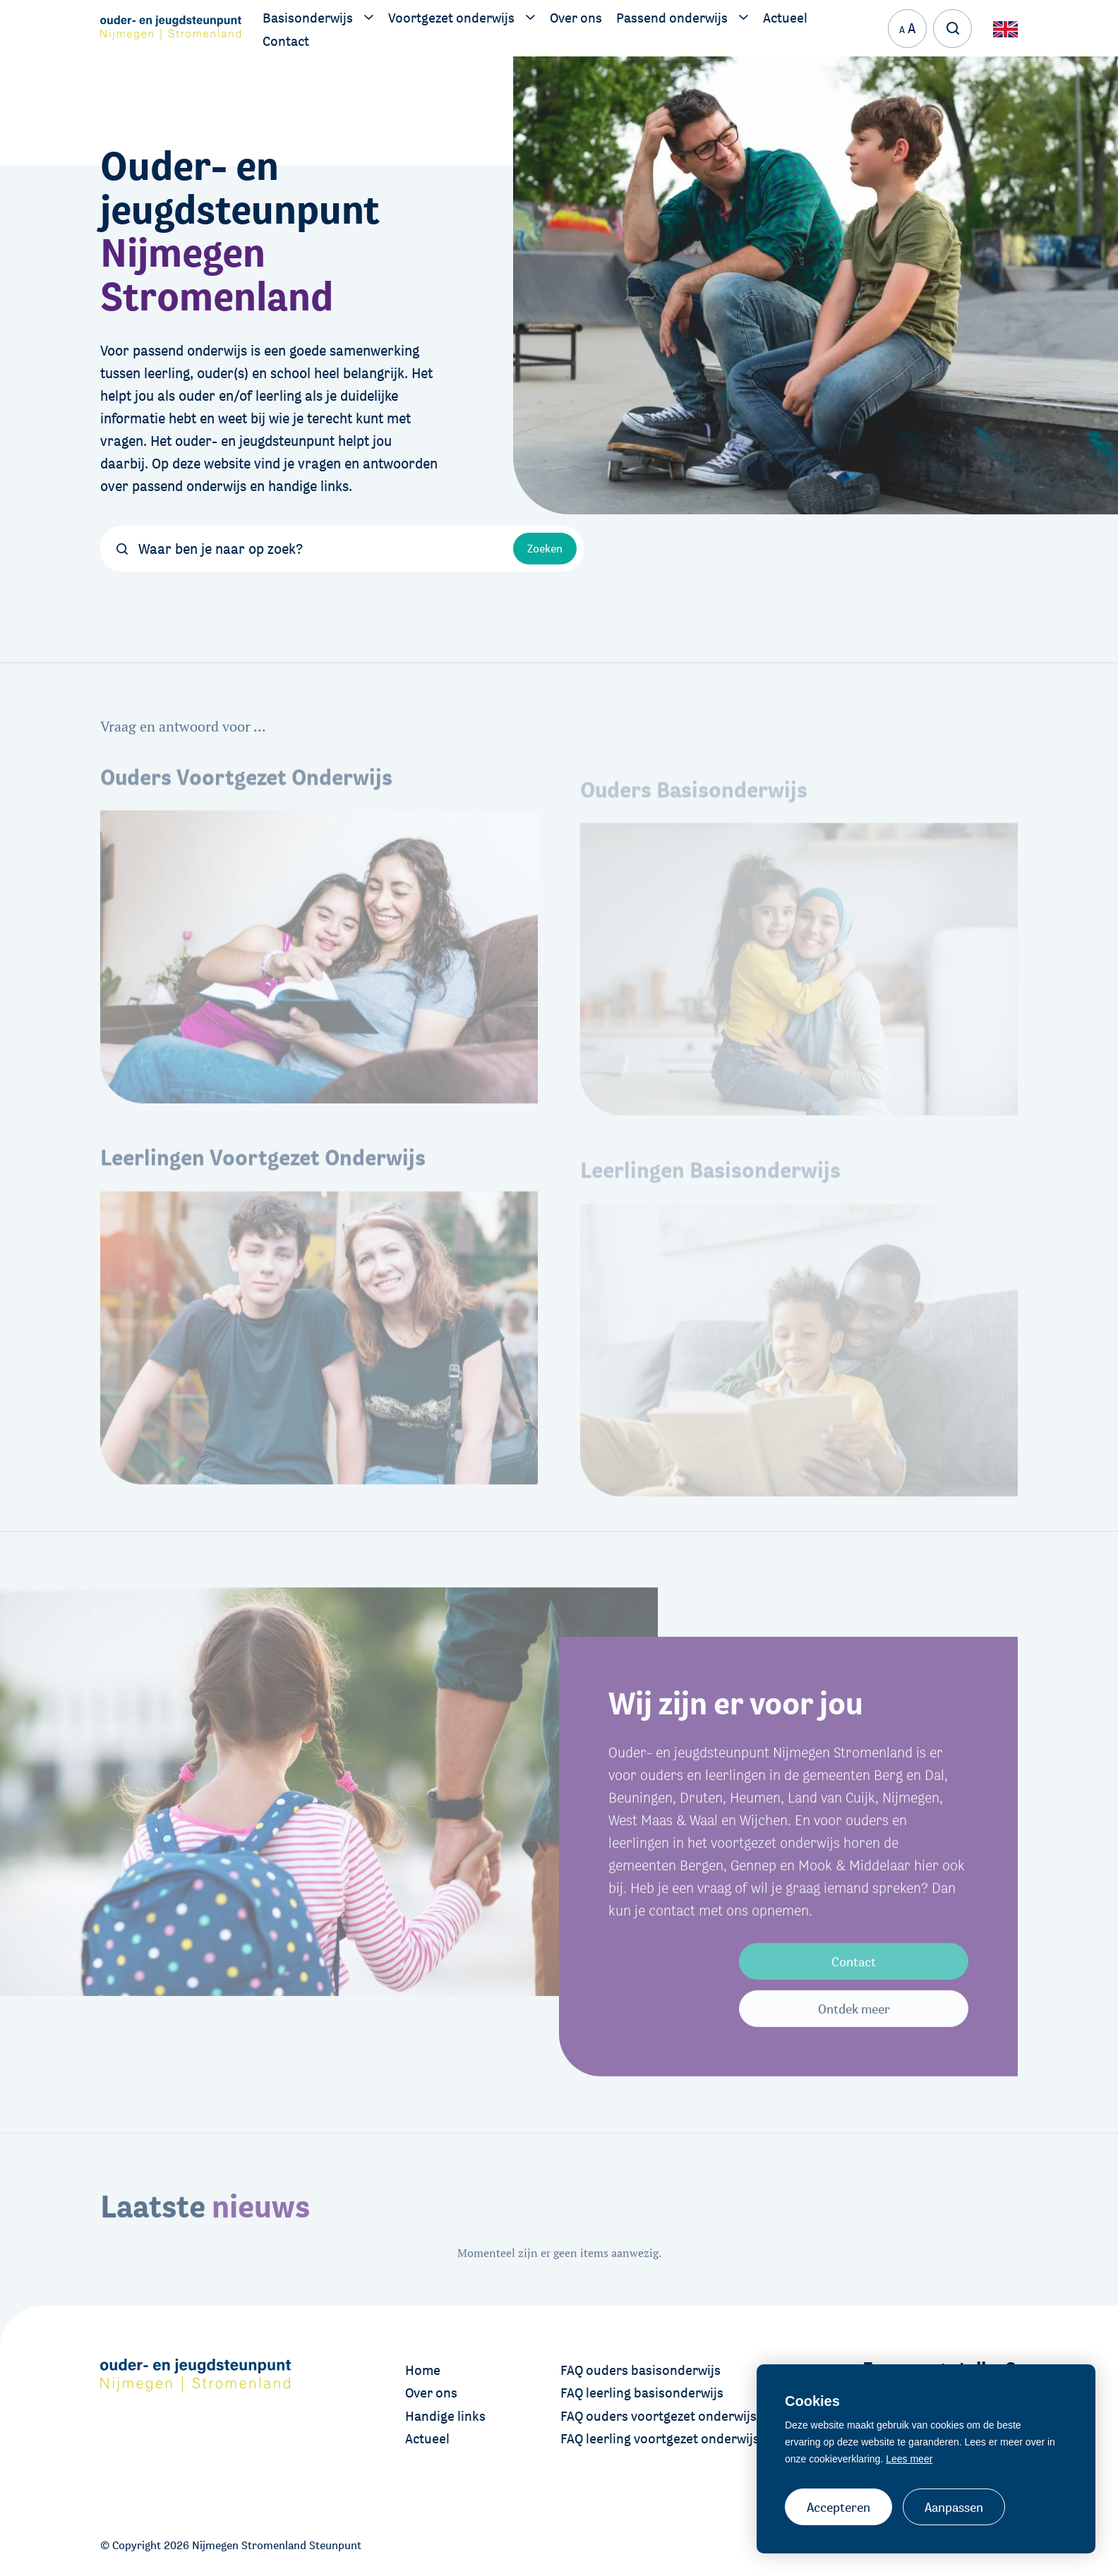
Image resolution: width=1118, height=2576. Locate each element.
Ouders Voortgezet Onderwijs (246, 808)
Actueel (427, 2438)
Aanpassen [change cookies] (954, 2506)
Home (422, 2370)
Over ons (431, 2392)
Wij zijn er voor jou (735, 1718)
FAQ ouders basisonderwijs (640, 2370)
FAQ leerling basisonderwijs (641, 2392)
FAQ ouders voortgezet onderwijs (658, 2415)
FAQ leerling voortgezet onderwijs (659, 2438)
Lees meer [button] (909, 2459)
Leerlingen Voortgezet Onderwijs (263, 1189)
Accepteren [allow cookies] (838, 2506)
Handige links (445, 2415)
